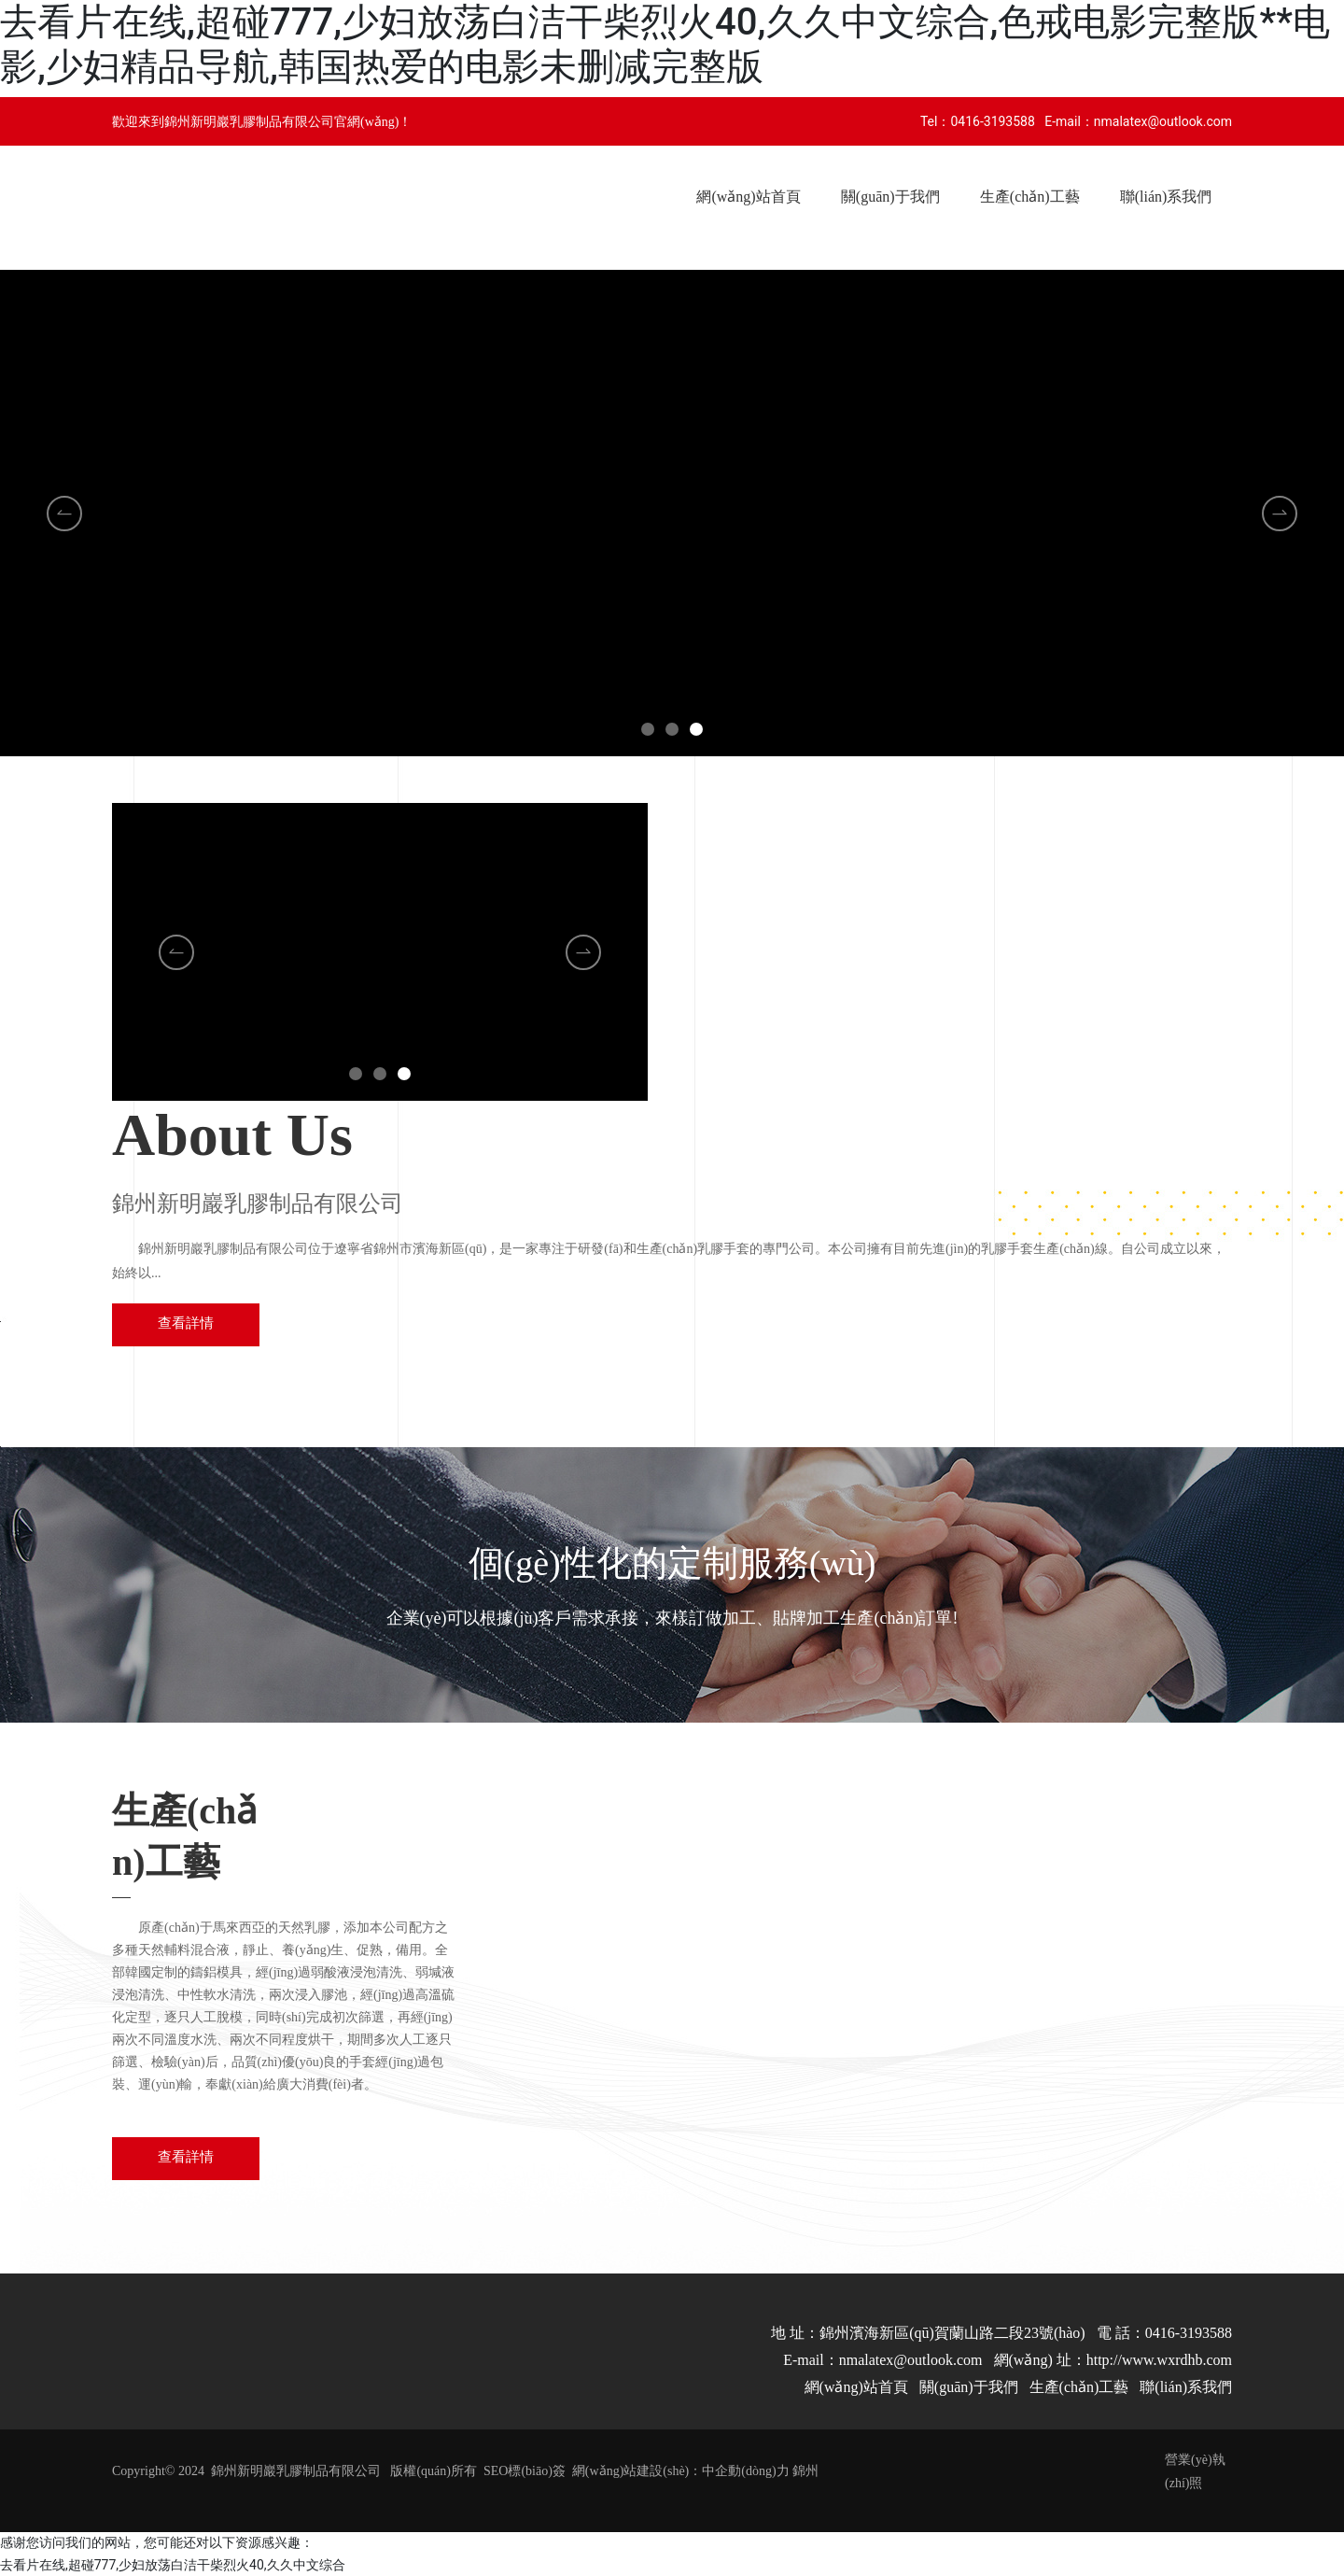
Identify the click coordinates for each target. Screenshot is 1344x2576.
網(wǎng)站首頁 (856, 2387)
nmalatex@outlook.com (1163, 121)
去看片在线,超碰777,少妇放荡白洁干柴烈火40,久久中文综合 (172, 2564)
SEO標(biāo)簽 (524, 2471)
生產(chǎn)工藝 (1079, 2387)
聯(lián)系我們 (1186, 2387)
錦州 (805, 2471)
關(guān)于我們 (968, 2387)
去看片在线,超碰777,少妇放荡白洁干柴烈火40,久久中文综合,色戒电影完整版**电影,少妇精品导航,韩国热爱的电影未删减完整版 (665, 44)
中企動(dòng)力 (745, 2471)
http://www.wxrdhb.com (1159, 2360)
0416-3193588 (992, 121)
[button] (647, 729)
